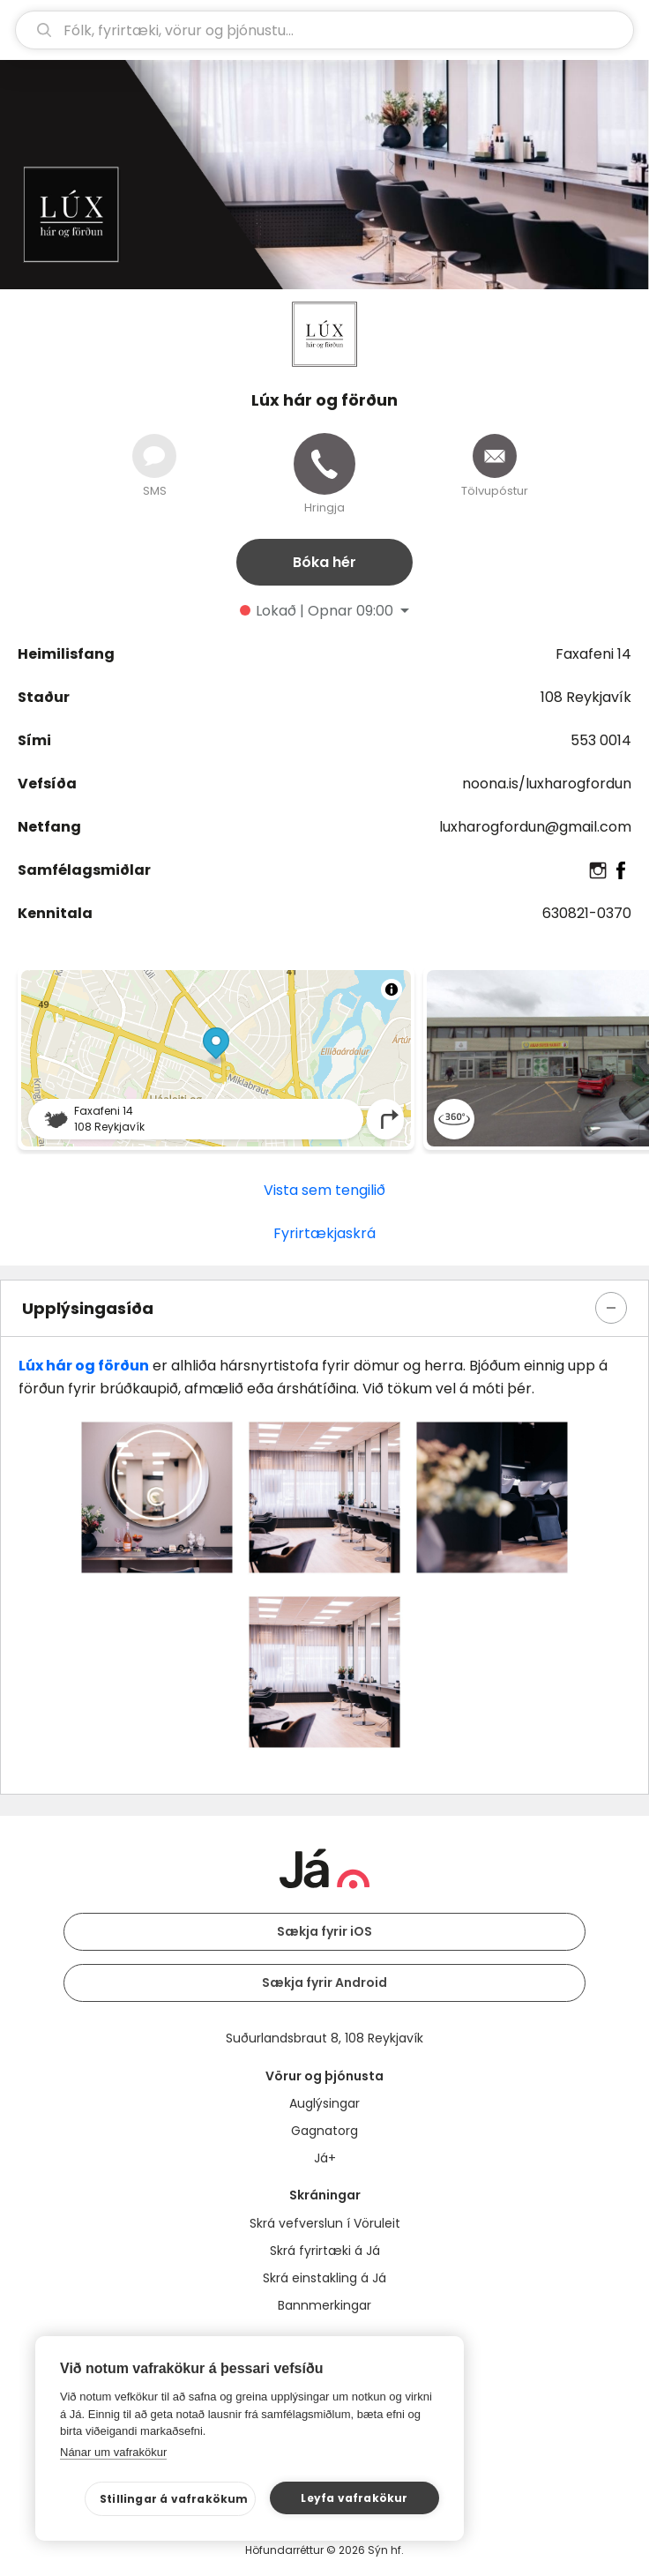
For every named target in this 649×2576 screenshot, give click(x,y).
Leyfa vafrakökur (354, 2497)
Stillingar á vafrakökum (174, 2498)
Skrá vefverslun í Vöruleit (325, 2223)
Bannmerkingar (324, 2305)
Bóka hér (324, 562)
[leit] (324, 30)
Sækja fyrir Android (324, 1982)
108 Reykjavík (586, 697)
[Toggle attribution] (391, 989)
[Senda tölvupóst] (495, 456)
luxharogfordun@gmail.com (535, 827)
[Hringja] (324, 464)
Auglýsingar (324, 2103)
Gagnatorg (324, 2130)
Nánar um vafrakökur (113, 2452)
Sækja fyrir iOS (324, 1931)
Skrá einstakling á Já (324, 2278)
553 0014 (601, 740)
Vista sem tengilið (324, 1190)
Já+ (325, 2158)
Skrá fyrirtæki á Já (325, 2250)
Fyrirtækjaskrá (324, 1233)
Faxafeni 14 (593, 654)
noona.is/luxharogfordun (546, 783)
